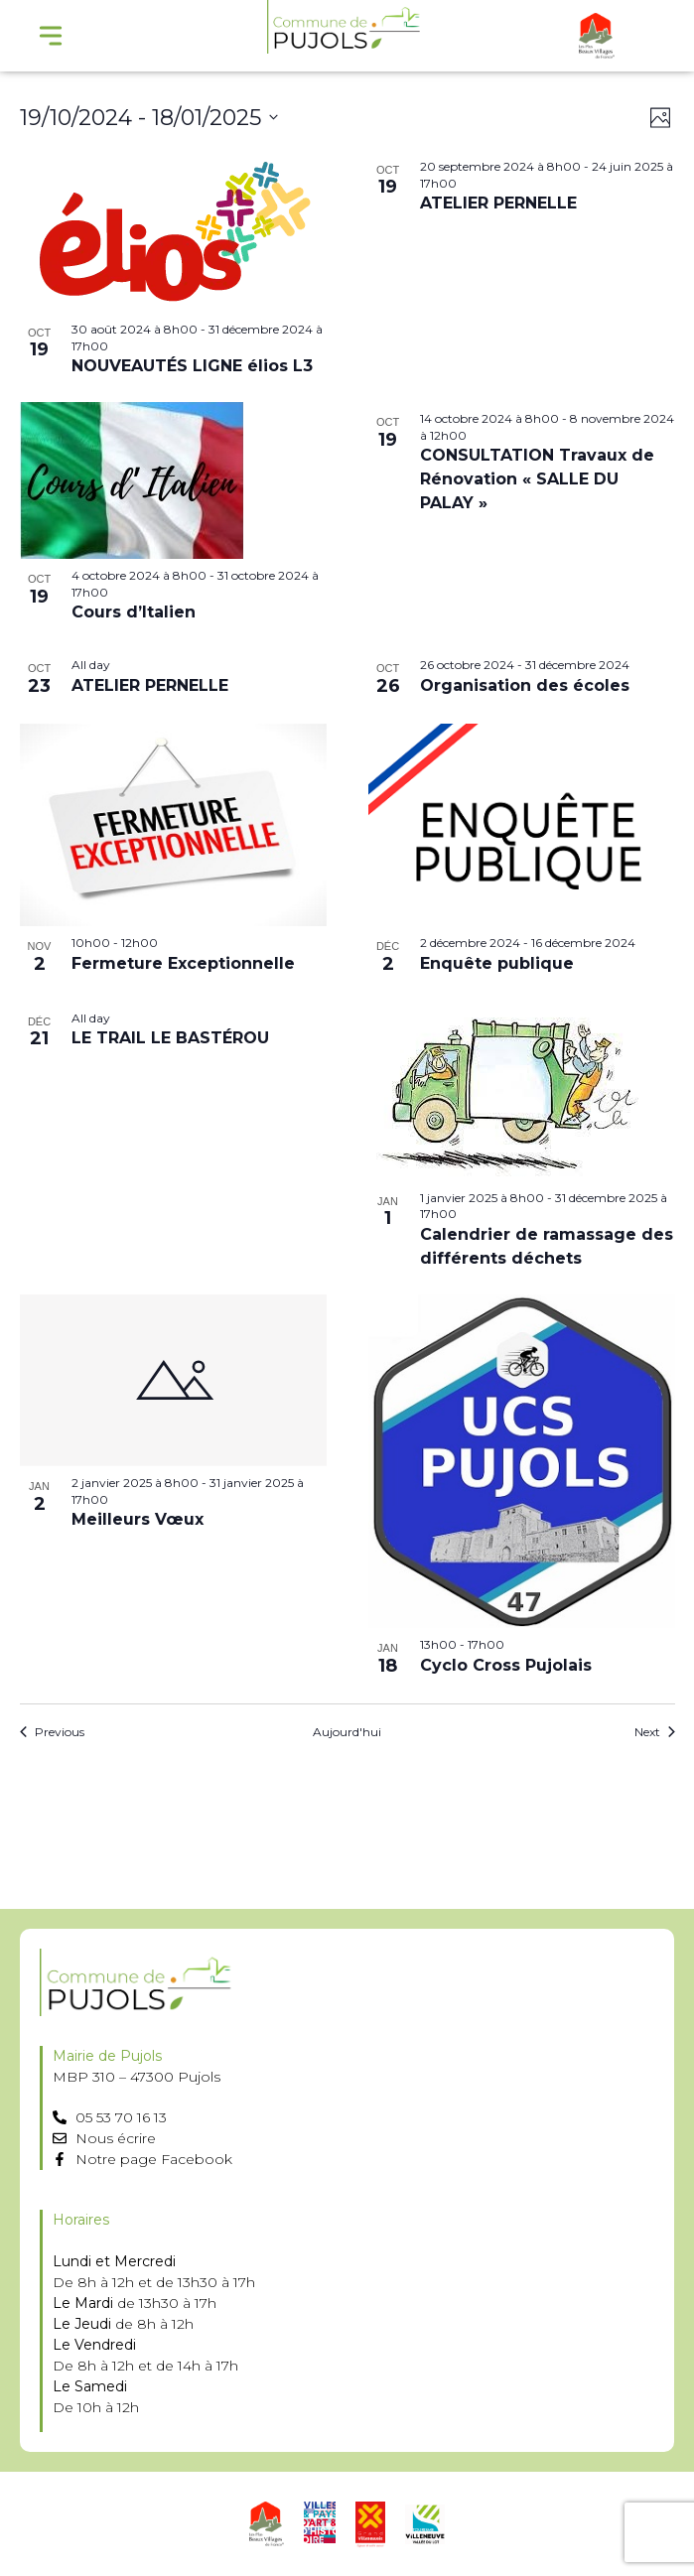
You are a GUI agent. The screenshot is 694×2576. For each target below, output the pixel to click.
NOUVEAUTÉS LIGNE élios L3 (192, 365)
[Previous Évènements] (52, 1732)
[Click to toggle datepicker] (149, 117)
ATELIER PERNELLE (498, 203)
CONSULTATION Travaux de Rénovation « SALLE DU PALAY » (537, 479)
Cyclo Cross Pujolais (506, 1665)
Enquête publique (497, 963)
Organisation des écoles (524, 685)
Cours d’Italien (133, 612)
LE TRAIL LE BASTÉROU (170, 1037)
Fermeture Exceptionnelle (183, 963)
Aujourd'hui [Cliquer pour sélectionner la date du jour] (347, 1731)
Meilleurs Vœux (137, 1519)
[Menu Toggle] (51, 36)
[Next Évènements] (654, 1732)
